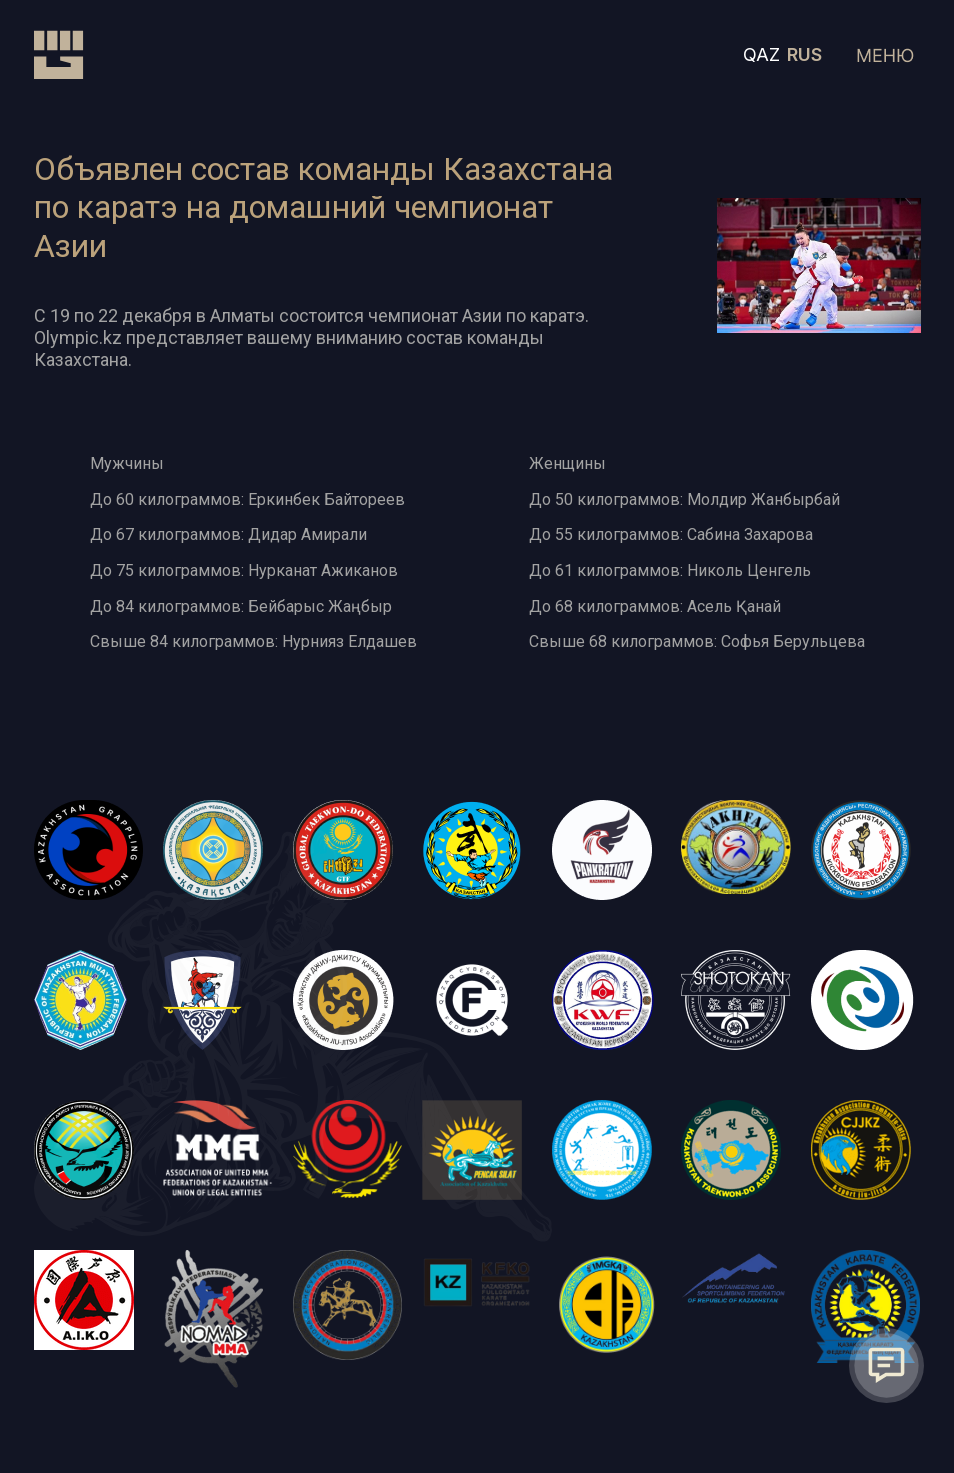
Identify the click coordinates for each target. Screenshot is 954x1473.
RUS (804, 54)
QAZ (761, 54)
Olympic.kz (78, 337)
